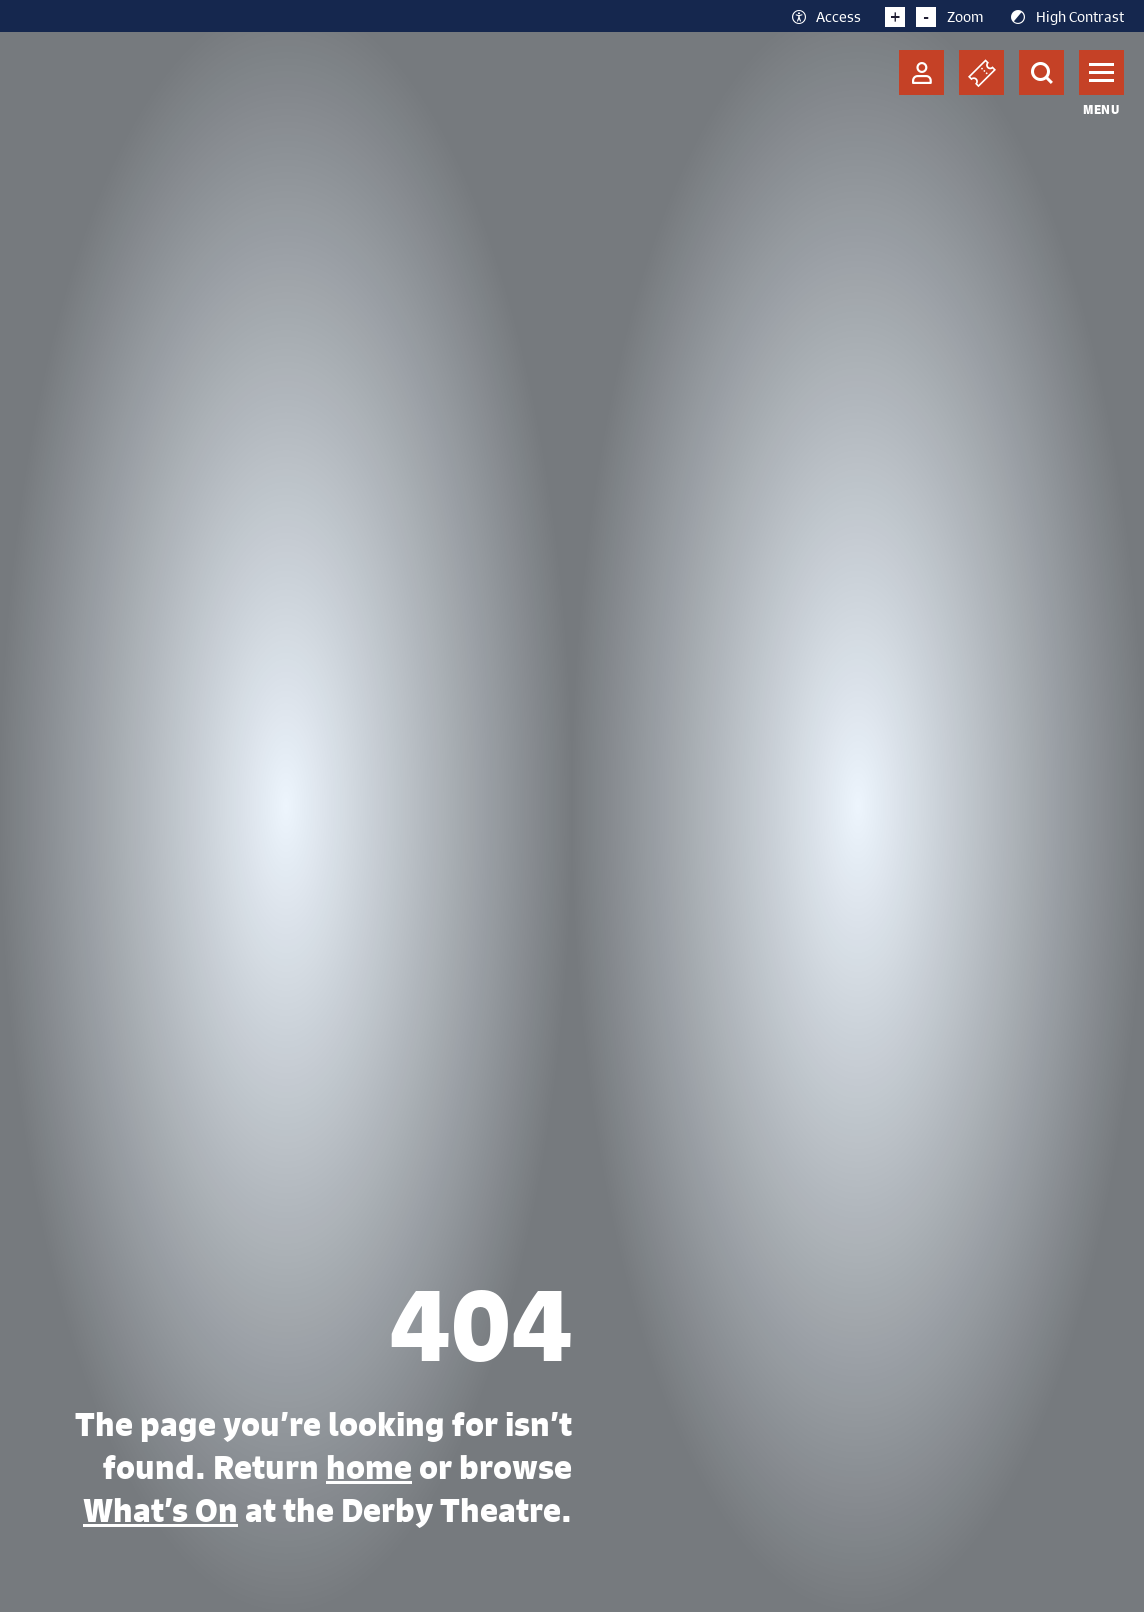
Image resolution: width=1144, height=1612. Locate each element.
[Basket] (981, 72)
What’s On (160, 1510)
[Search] (1041, 72)
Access (825, 16)
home (369, 1467)
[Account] (921, 72)
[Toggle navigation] (1101, 72)
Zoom (934, 16)
